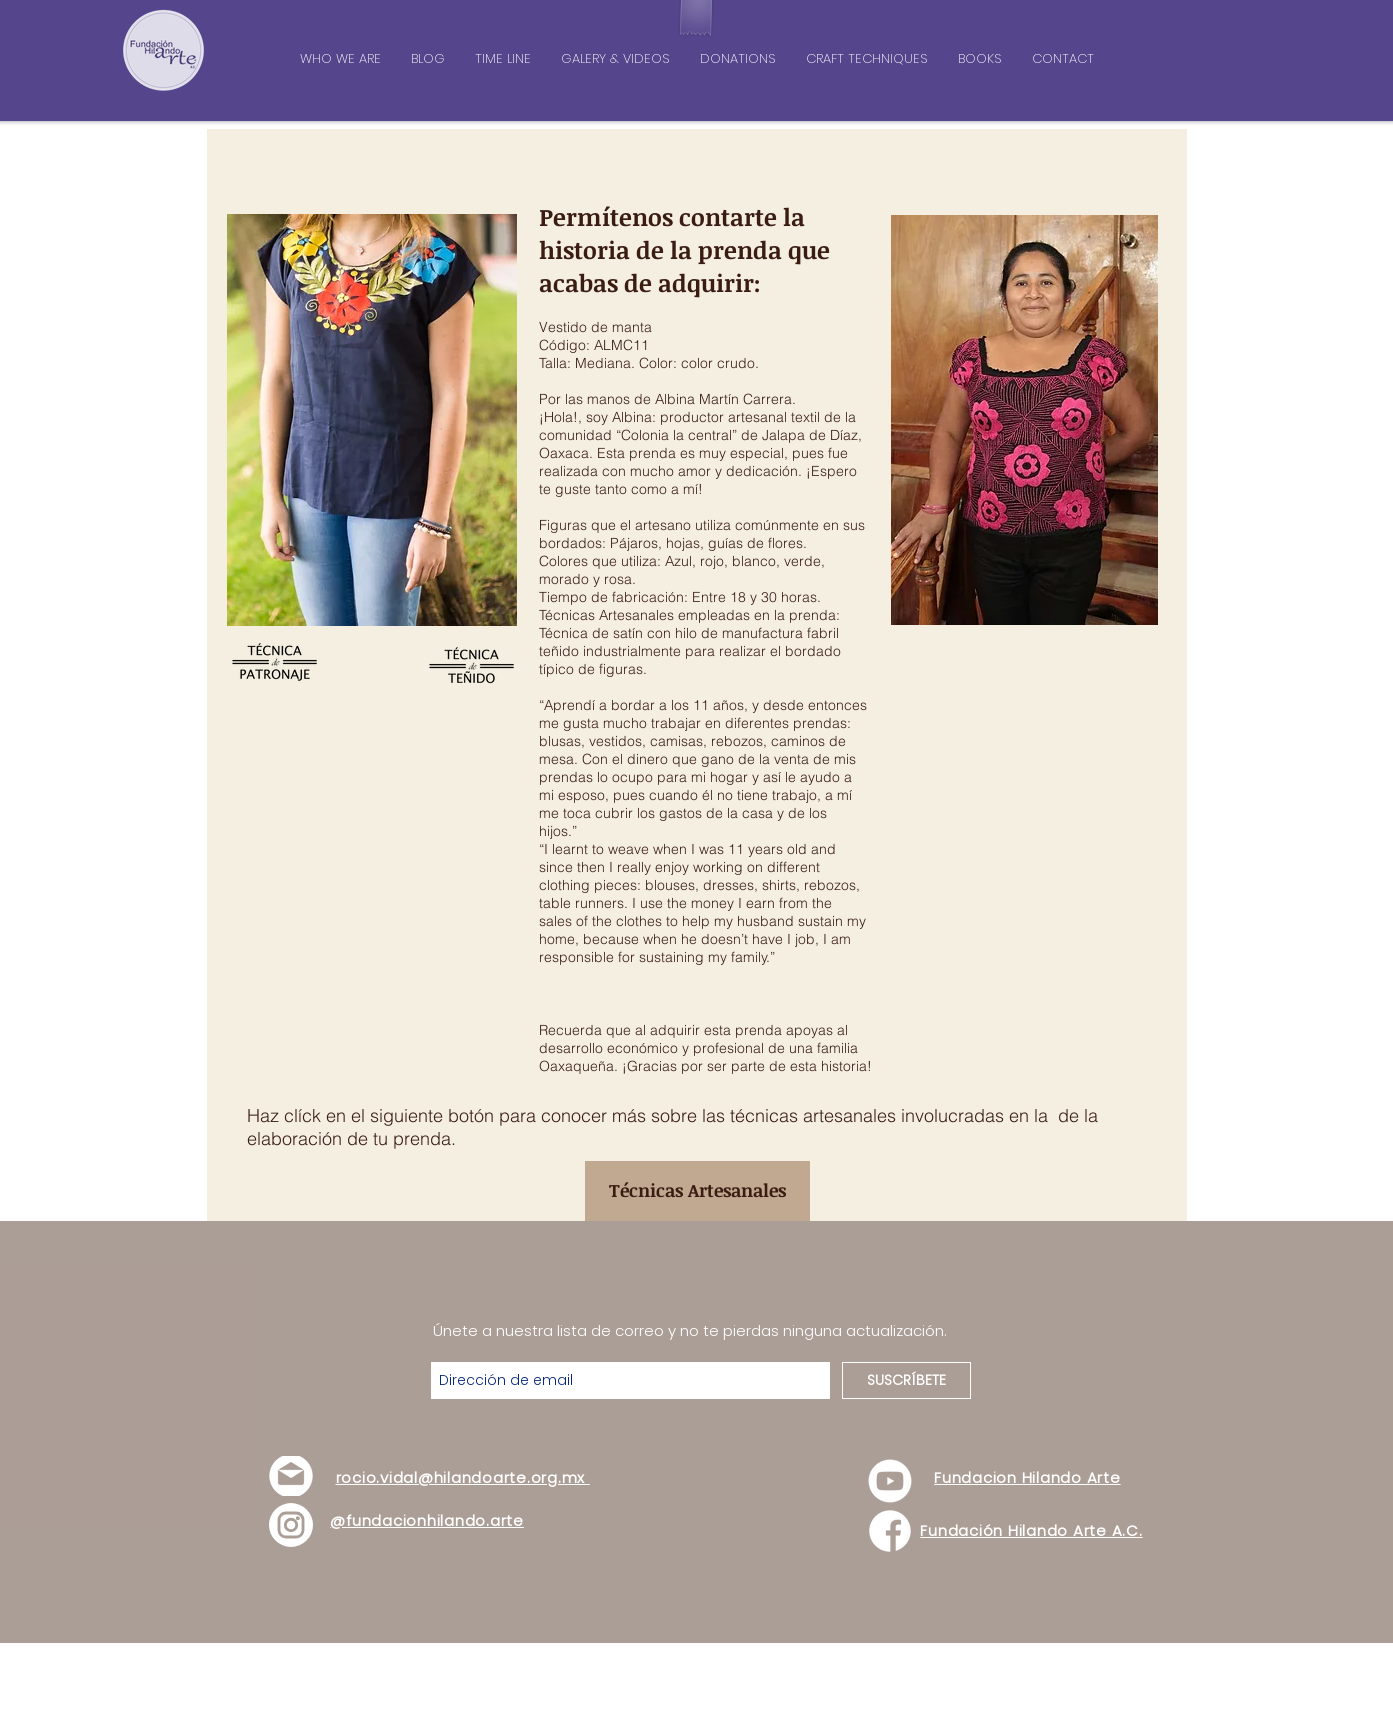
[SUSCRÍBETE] (906, 1380)
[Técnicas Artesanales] (697, 1191)
